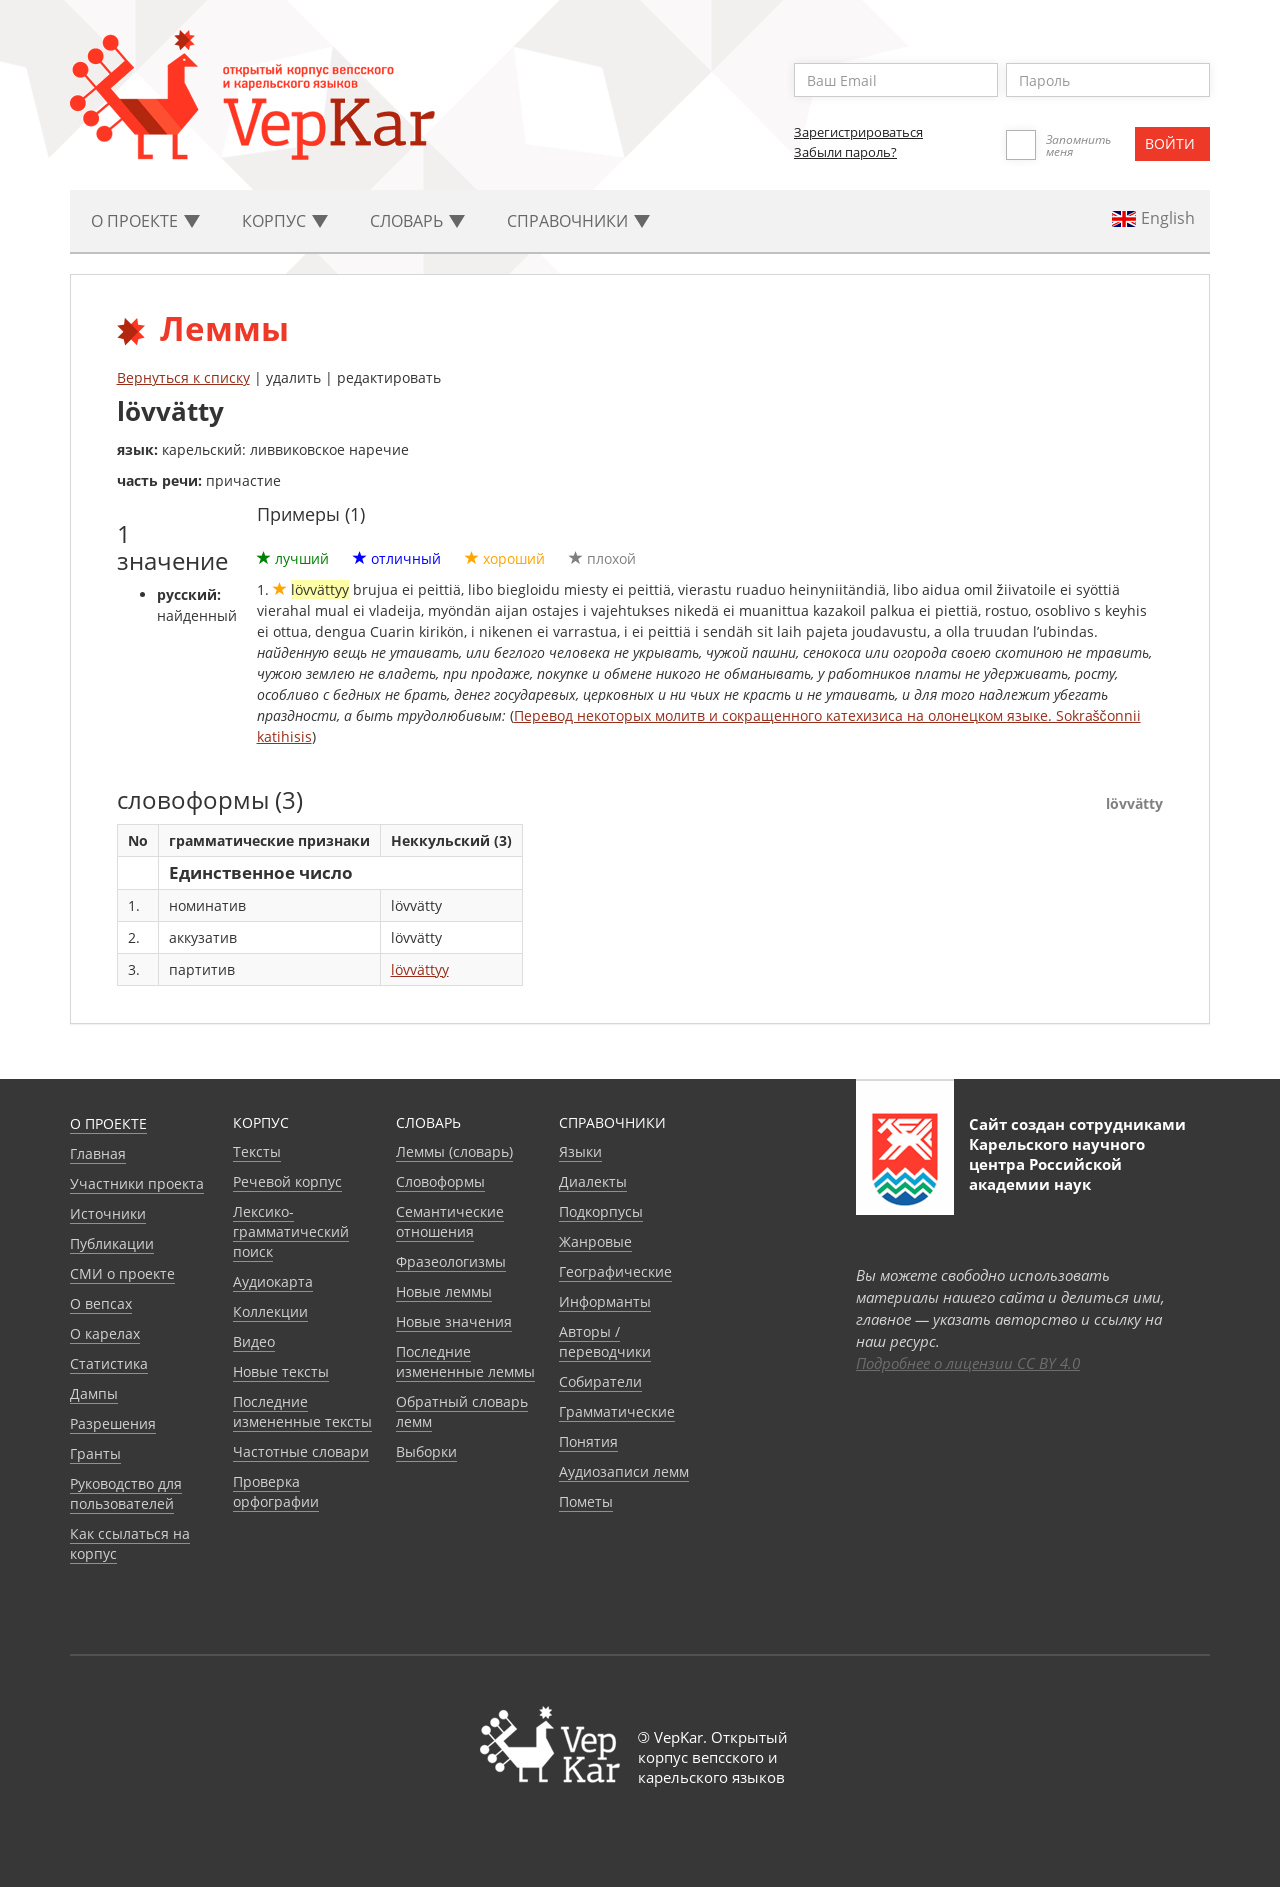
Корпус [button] (285, 221)
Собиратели (600, 1381)
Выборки (426, 1451)
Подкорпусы (601, 1211)
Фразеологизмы (451, 1261)
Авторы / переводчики (605, 1341)
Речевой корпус (287, 1181)
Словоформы (440, 1181)
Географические (615, 1271)
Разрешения (113, 1423)
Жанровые (595, 1241)
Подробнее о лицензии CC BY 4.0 (968, 1363)
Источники (108, 1213)
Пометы (586, 1501)
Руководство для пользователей (126, 1493)
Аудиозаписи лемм (624, 1471)
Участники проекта (137, 1183)
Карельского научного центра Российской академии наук (1057, 1164)
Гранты (95, 1453)
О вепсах (101, 1303)
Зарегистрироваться (858, 132)
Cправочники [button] (578, 221)
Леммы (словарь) (454, 1151)
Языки (580, 1151)
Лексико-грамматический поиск (291, 1231)
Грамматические (617, 1411)
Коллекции (270, 1311)
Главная (98, 1153)
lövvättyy (420, 969)
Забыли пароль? (845, 152)
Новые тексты (281, 1371)
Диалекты (593, 1181)
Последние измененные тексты (302, 1411)
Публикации (112, 1243)
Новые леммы (444, 1291)
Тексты (257, 1151)
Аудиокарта (273, 1281)
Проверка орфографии (276, 1491)
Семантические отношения (450, 1221)
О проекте (108, 1123)
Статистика (109, 1363)
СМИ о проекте (122, 1273)
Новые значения (454, 1321)
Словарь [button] (417, 221)
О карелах (105, 1333)
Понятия (588, 1441)
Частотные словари (301, 1451)
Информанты (605, 1301)
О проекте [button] (145, 221)
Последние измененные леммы (465, 1361)
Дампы (94, 1393)
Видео (254, 1341)
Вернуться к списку (183, 377)
